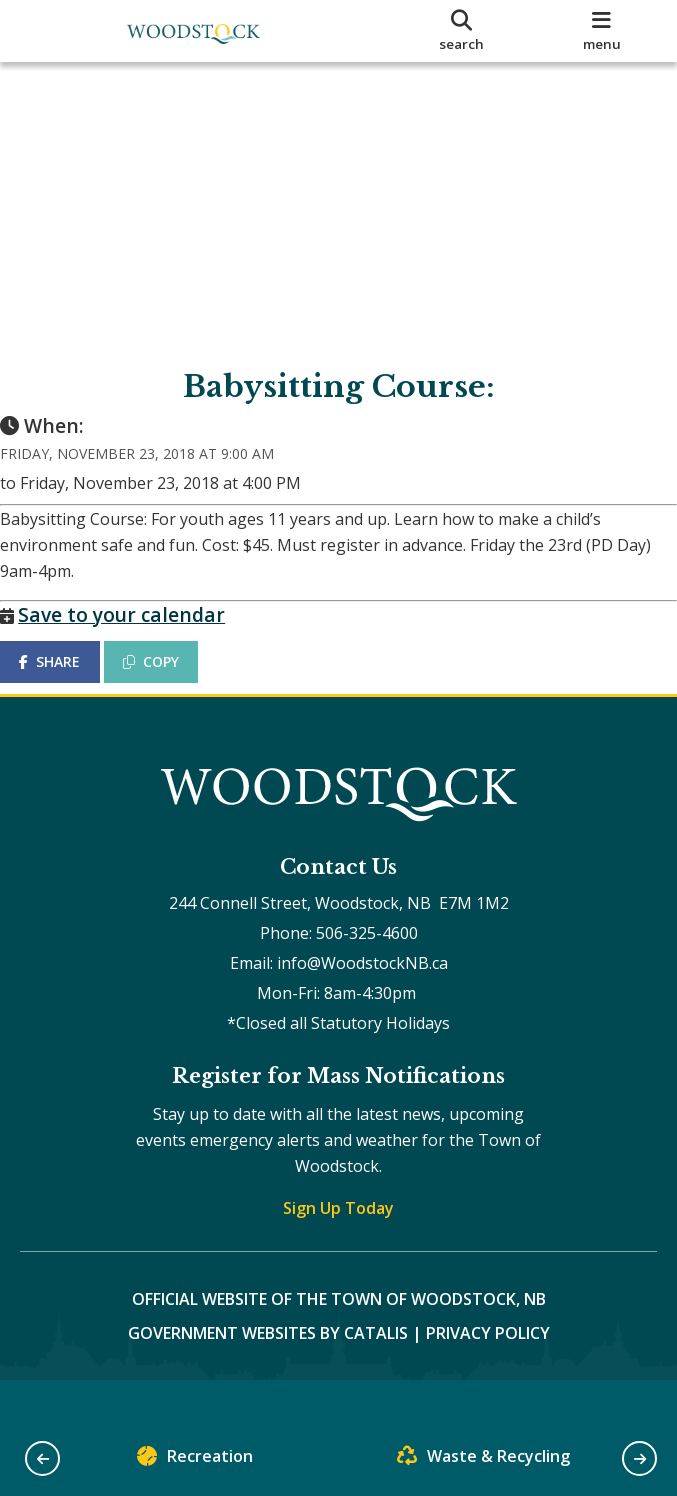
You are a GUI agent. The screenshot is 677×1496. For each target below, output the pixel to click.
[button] (42, 1458)
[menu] (601, 31)
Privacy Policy (488, 1372)
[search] (462, 31)
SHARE (69, 681)
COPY (171, 681)
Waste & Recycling (483, 1460)
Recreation (195, 1460)
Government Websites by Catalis (268, 1372)
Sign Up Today (338, 1247)
